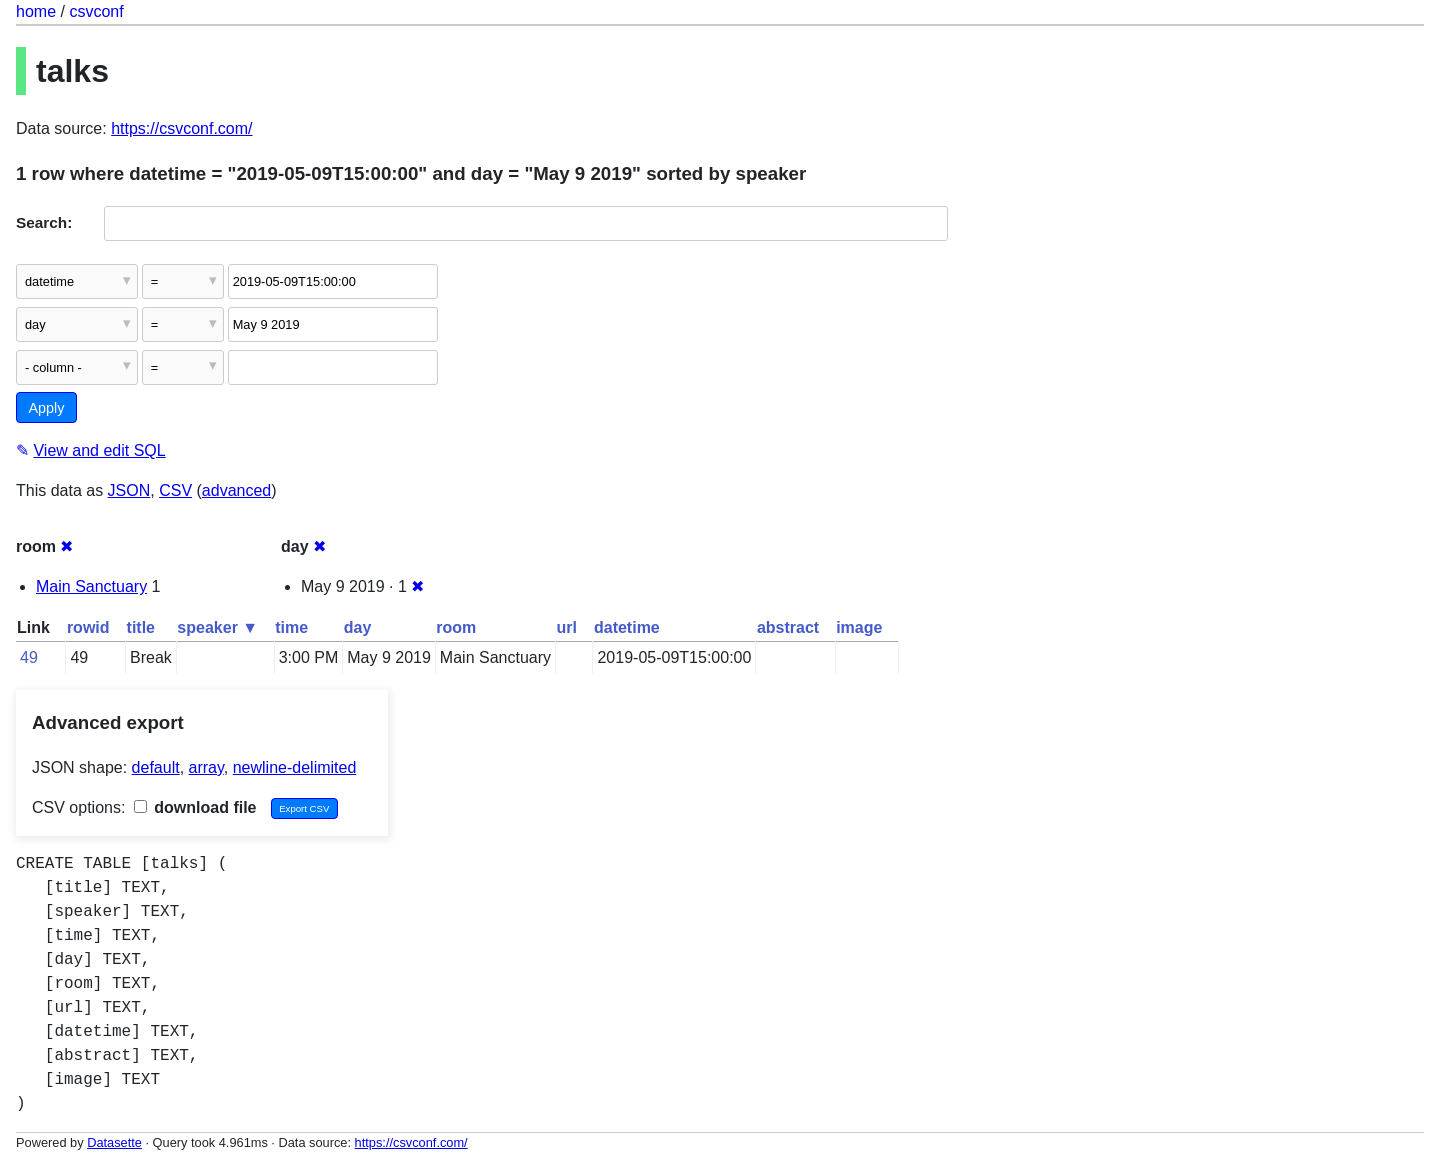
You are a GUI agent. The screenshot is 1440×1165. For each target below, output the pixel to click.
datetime (627, 627)
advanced (236, 490)
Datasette (114, 1142)
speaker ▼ (217, 627)
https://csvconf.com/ (181, 128)
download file (195, 807)
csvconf (96, 11)
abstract (788, 627)
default (156, 767)
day (358, 627)
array (206, 767)
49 (29, 657)
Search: (44, 222)
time (291, 627)
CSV (175, 490)
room (456, 627)
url (567, 627)
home (36, 11)
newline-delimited (295, 767)
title (141, 627)
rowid (88, 627)
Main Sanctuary (91, 586)
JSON (129, 490)
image (859, 627)
